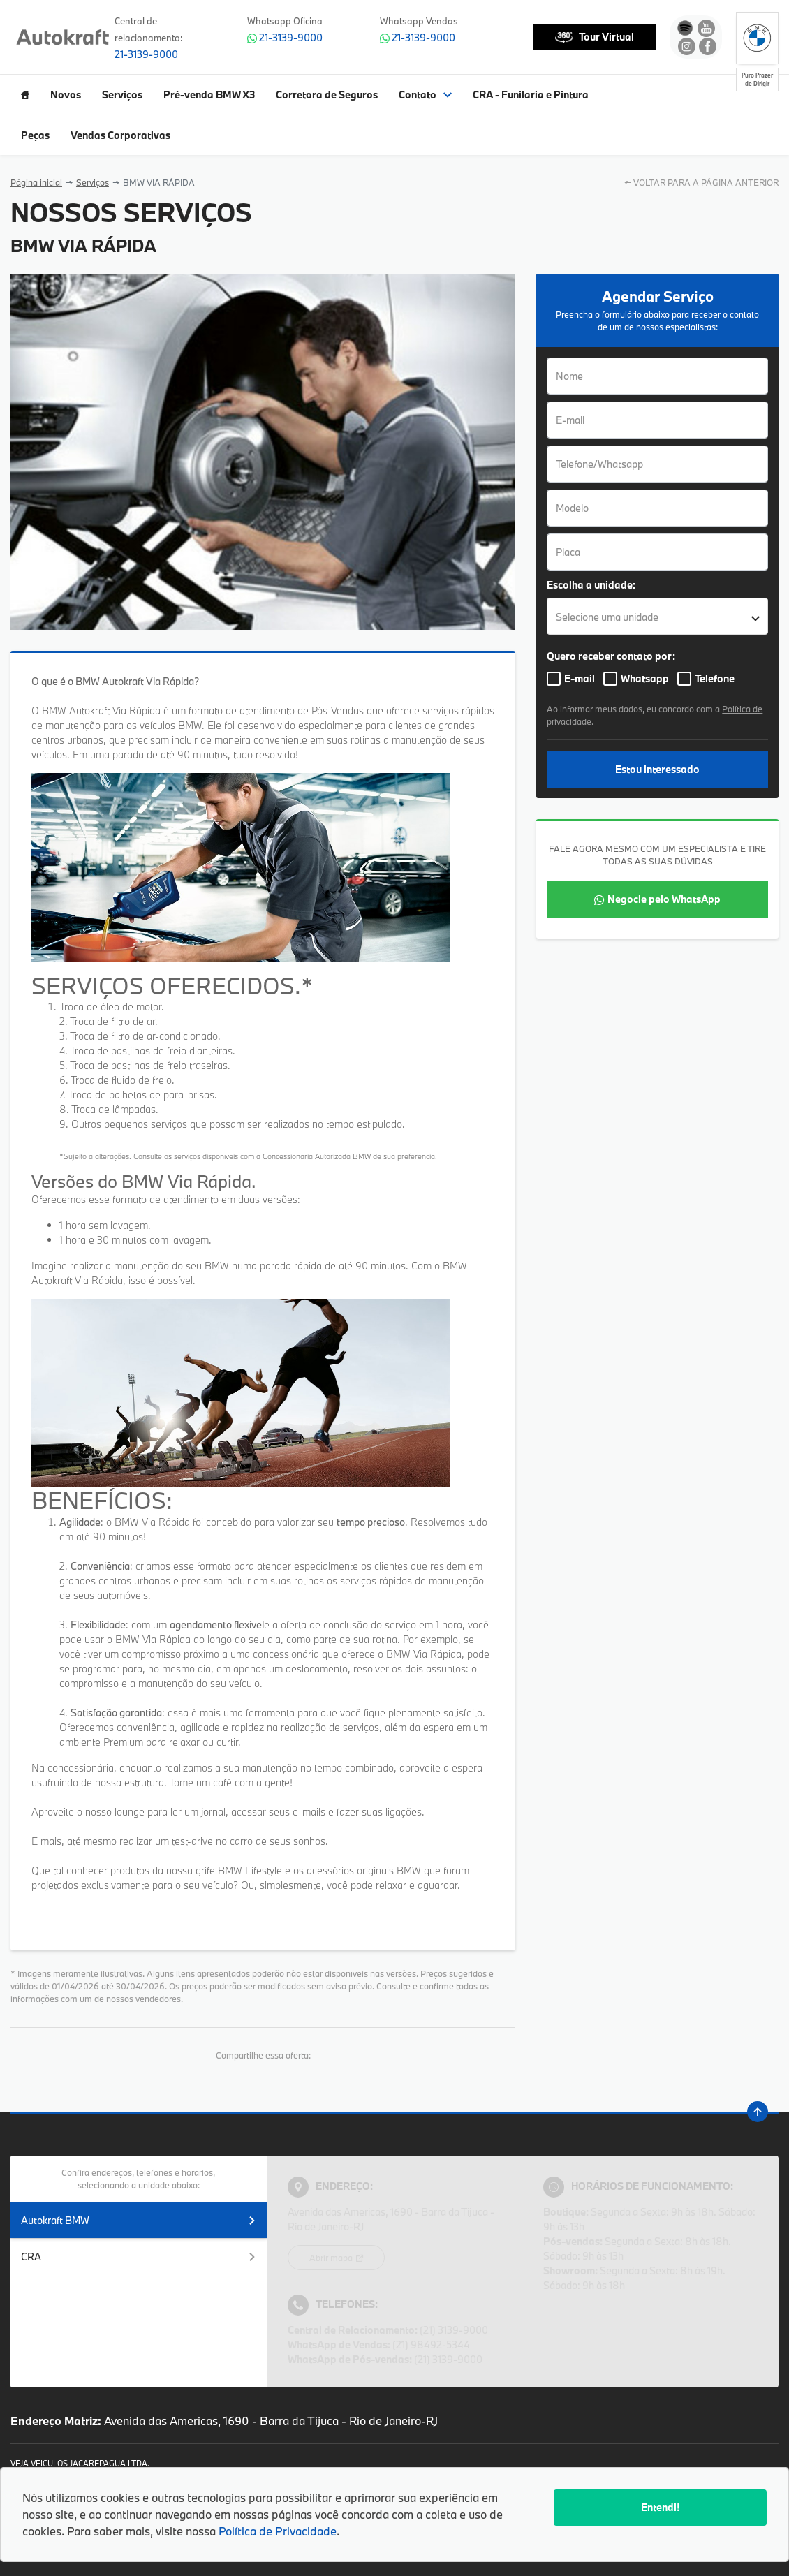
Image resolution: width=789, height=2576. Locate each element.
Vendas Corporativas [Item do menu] (120, 135)
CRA (138, 2256)
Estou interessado (657, 769)
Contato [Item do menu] (425, 95)
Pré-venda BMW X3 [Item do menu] (209, 95)
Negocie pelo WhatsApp (664, 899)
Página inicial (36, 182)
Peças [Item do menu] (35, 135)
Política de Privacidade (278, 2531)
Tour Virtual (594, 36)
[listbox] (657, 616)
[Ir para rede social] (685, 28)
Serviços (92, 182)
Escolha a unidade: (591, 584)
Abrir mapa (332, 2257)
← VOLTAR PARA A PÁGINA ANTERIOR (701, 182)
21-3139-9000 (146, 54)
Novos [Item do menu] (65, 95)
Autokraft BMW (138, 2220)
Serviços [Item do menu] (122, 95)
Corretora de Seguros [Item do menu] (327, 95)
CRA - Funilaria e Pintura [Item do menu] (531, 95)
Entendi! (660, 2507)
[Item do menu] (25, 95)
